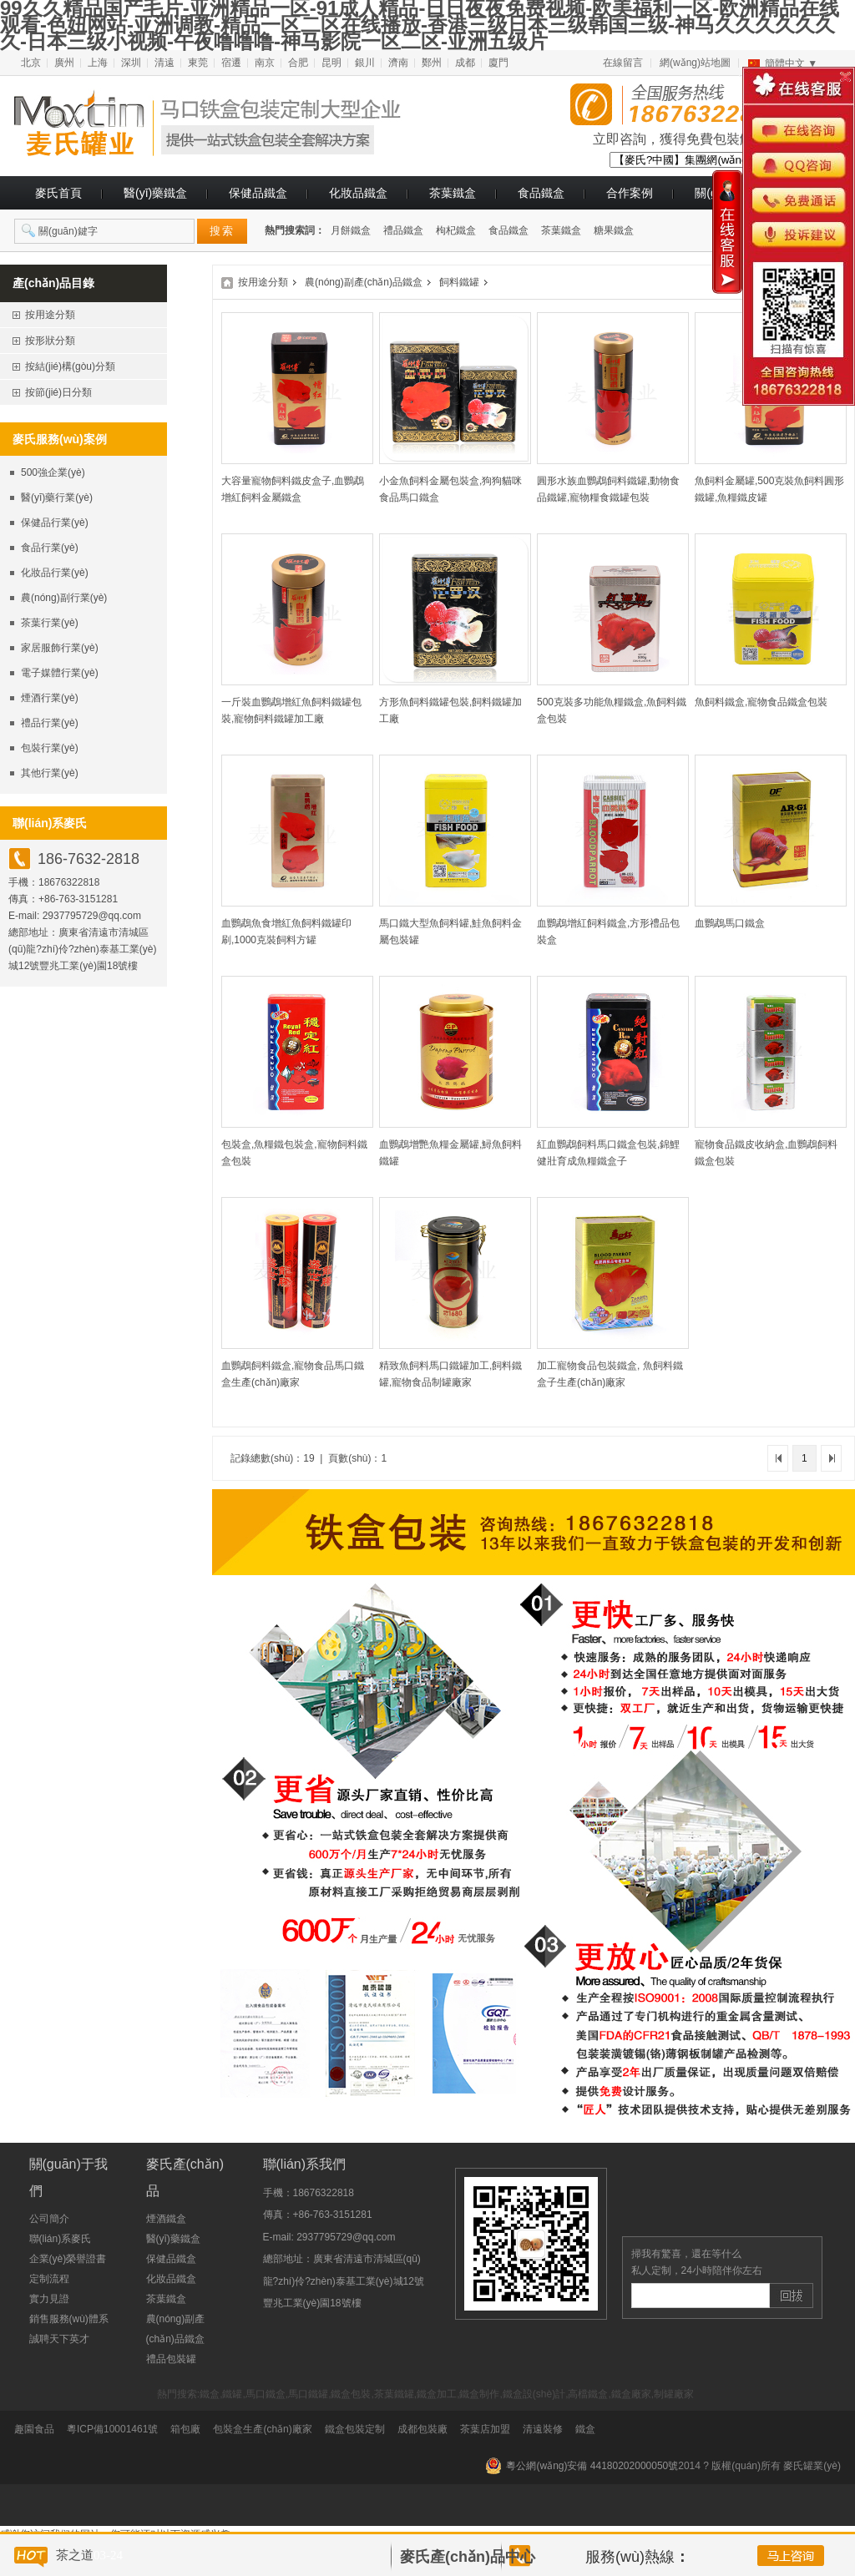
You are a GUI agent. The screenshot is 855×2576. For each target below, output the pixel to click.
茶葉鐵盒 (452, 193)
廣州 (64, 62)
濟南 (398, 62)
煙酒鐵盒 (166, 2219)
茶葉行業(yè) (49, 623)
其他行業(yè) (49, 773)
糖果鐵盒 (614, 230)
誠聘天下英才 (59, 2339)
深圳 (131, 62)
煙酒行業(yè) (49, 698)
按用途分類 (263, 282)
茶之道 (75, 2555)
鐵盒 (585, 2429)
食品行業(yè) (49, 547)
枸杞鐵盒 (456, 230)
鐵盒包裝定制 (355, 2429)
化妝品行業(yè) (55, 572)
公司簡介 (49, 2219)
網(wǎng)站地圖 (695, 62)
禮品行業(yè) (49, 723)
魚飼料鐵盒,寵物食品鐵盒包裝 (761, 702)
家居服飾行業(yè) (60, 648)
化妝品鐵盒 (358, 193)
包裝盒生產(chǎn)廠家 (262, 2429)
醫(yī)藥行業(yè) (57, 497)
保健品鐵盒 (258, 193)
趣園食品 (34, 2429)
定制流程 (49, 2279)
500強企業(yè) (53, 472)
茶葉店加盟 (485, 2429)
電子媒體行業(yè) (60, 673)
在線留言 (623, 62)
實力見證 (49, 2299)
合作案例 (629, 193)
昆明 (331, 62)
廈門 (498, 62)
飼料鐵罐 (459, 282)
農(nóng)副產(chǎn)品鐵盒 (363, 282)
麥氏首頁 (58, 193)
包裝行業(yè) (49, 748)
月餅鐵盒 (351, 230)
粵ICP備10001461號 (112, 2429)
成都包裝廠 (422, 2429)
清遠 (164, 62)
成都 (465, 62)
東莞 (198, 62)
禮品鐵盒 (403, 230)
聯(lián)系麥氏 (60, 2239)
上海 (98, 62)
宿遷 (231, 62)
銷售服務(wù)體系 (69, 2319)
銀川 (365, 62)
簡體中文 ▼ (791, 63)
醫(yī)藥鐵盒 (155, 193)
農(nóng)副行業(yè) (64, 598)
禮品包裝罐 (171, 2359)
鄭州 (432, 62)
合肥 (298, 62)
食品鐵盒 (541, 193)
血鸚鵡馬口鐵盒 (730, 923)
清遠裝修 (543, 2429)
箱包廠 (185, 2429)
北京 (31, 62)
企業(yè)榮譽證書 (68, 2259)
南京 (265, 62)
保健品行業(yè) (55, 522)
